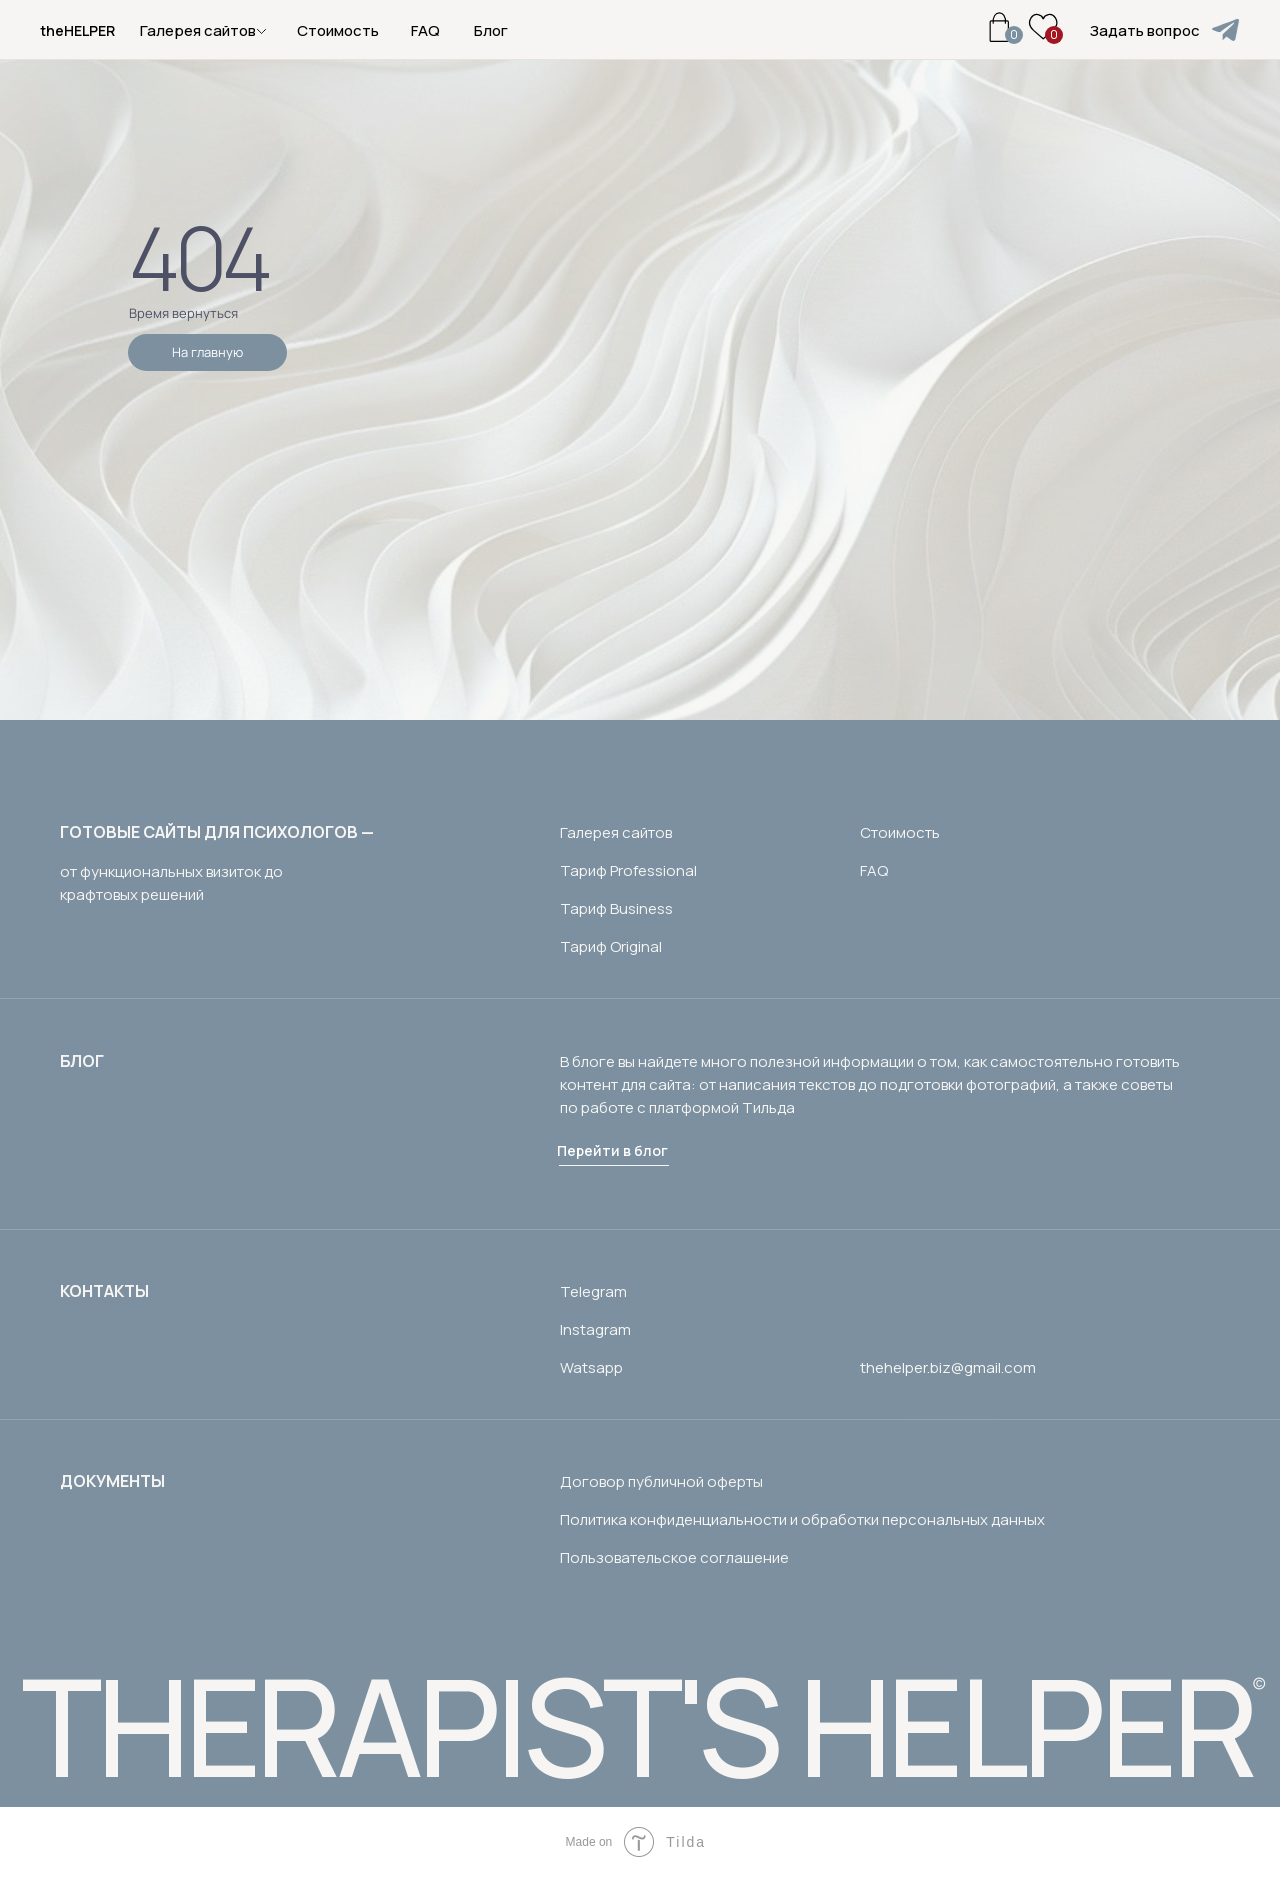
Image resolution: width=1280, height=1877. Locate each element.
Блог (491, 30)
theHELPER (77, 30)
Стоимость (338, 30)
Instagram (595, 1329)
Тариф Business (616, 908)
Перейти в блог (612, 1150)
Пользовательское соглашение (674, 1557)
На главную (207, 352)
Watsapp (591, 1367)
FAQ (425, 30)
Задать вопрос (1145, 30)
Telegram (593, 1291)
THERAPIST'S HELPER (637, 1725)
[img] (1225, 30)
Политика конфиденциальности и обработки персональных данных (802, 1519)
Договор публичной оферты (661, 1481)
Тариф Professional (628, 870)
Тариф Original (611, 946)
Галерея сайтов (616, 832)
